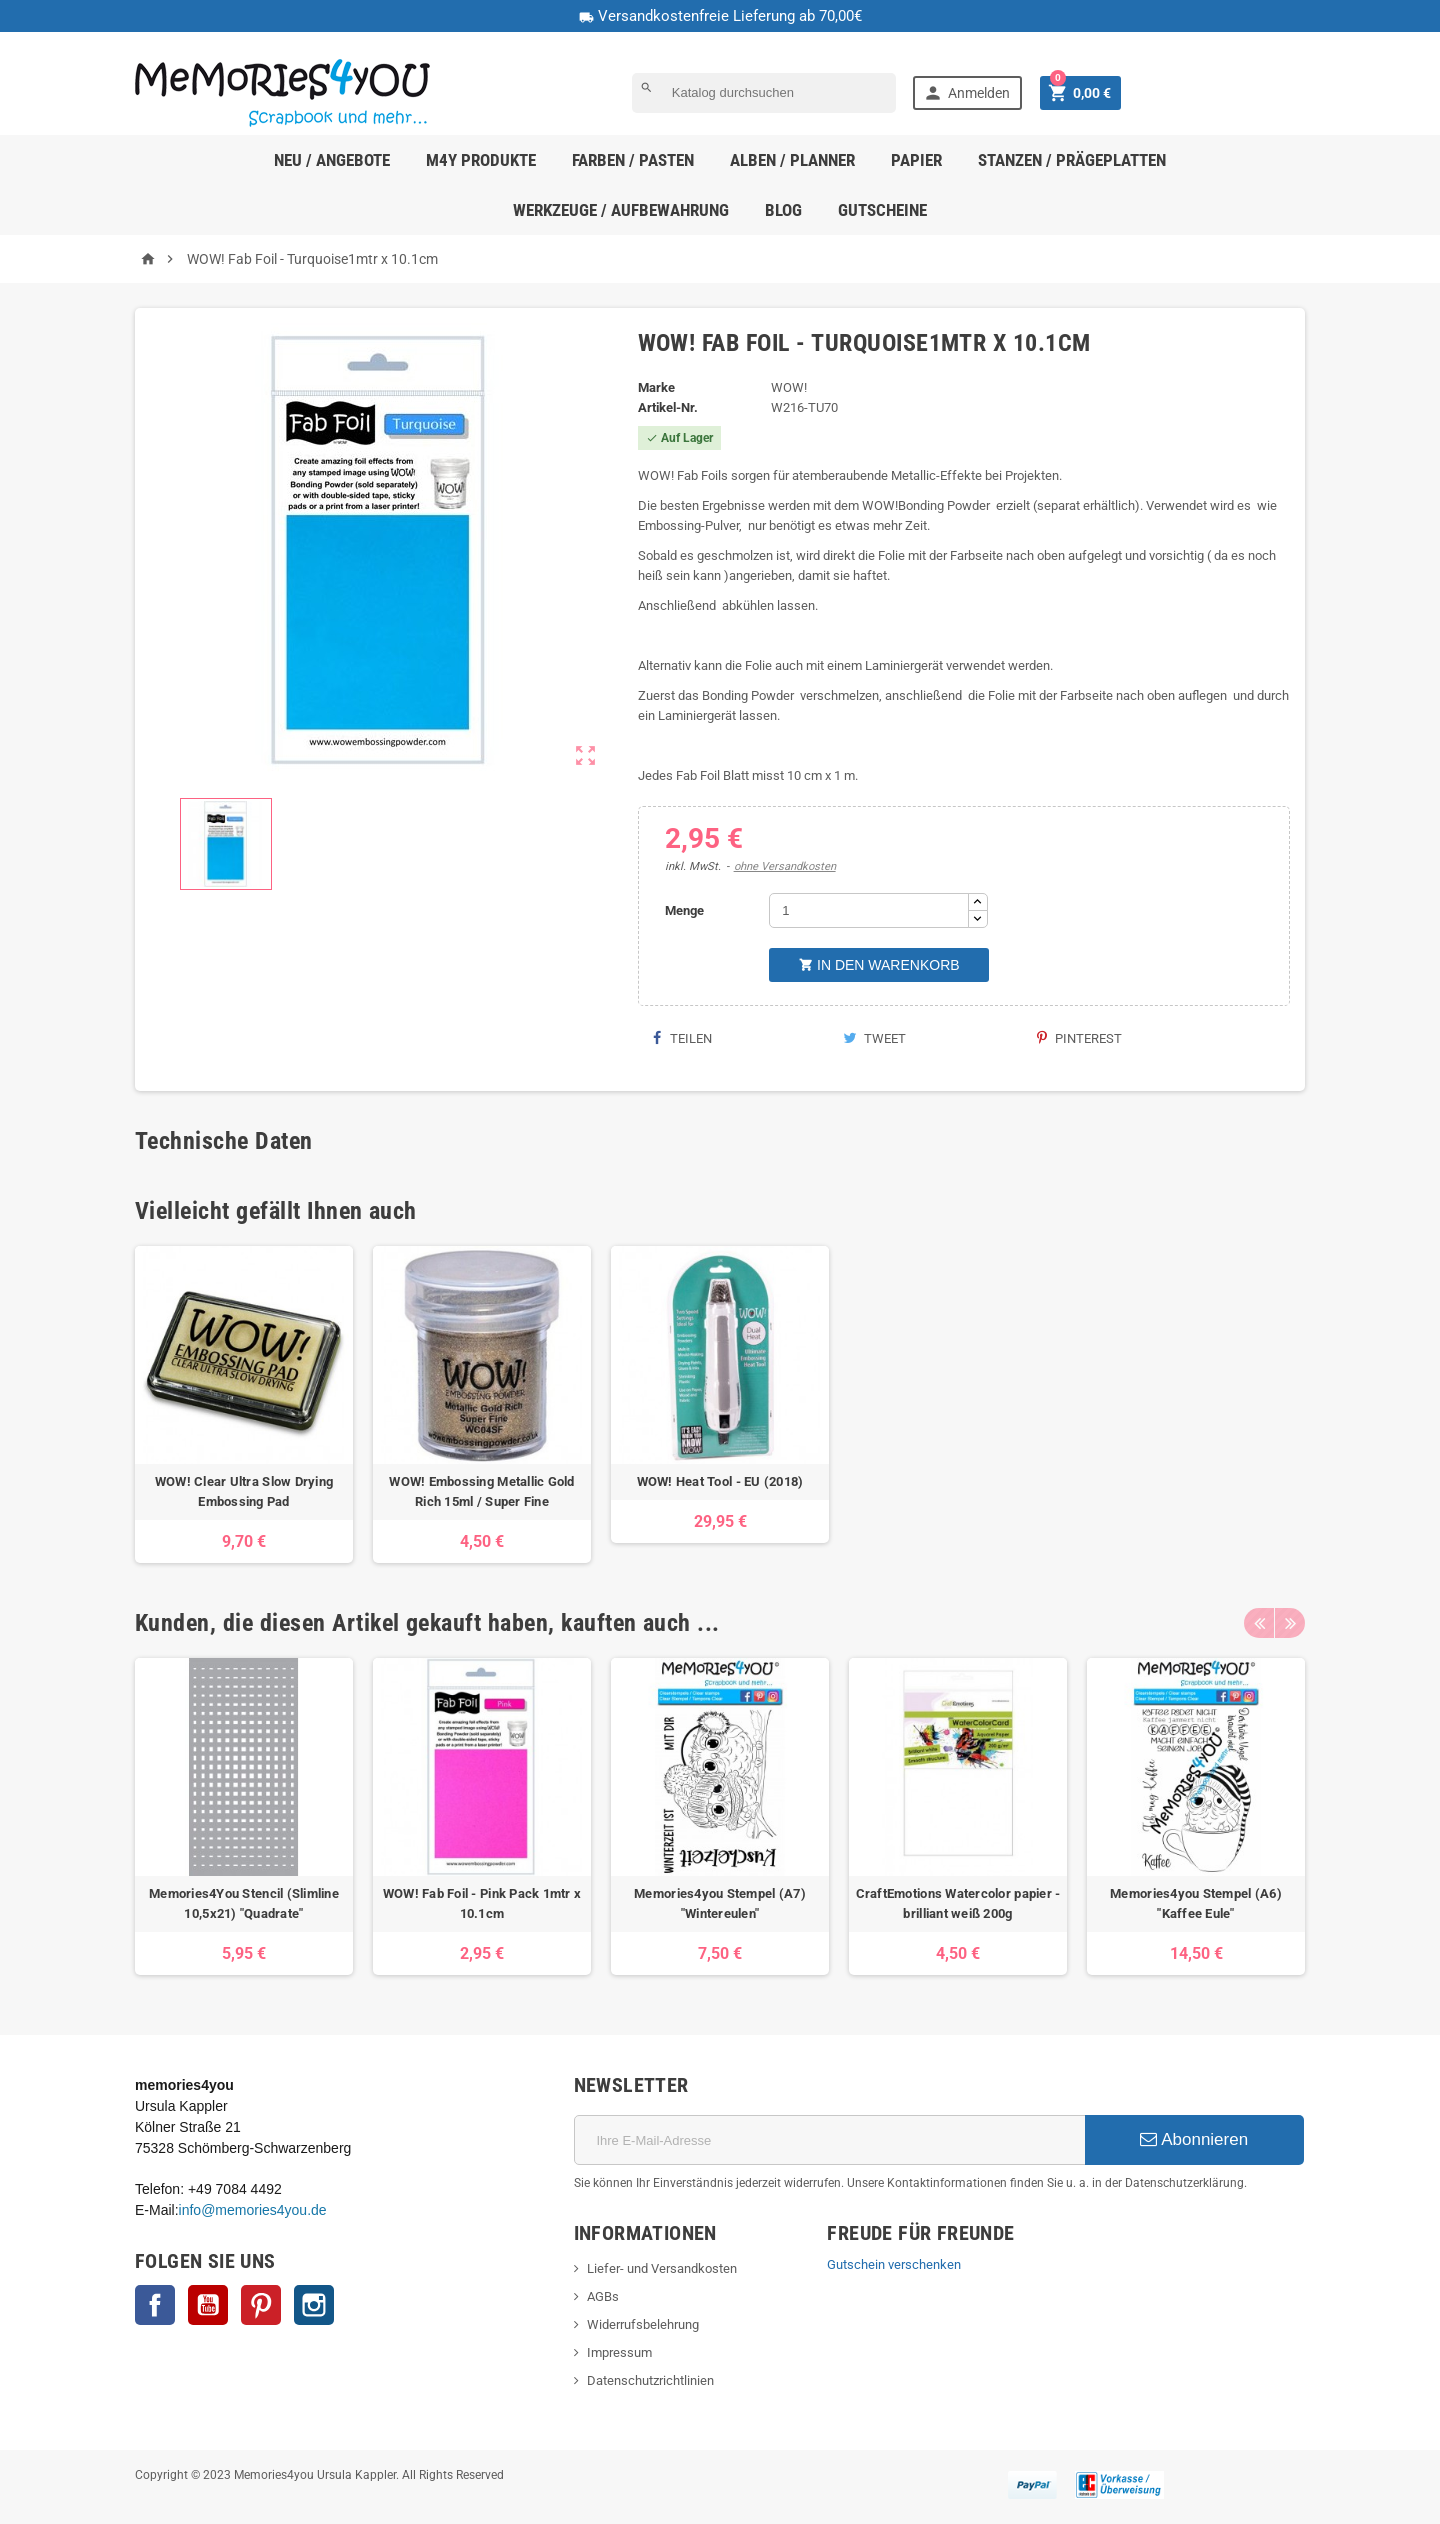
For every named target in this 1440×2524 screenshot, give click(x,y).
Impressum (619, 2352)
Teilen (682, 1038)
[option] (244, 1404)
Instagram (314, 2305)
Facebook (155, 2305)
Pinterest (1079, 1038)
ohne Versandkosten (785, 866)
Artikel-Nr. (668, 407)
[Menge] (869, 910)
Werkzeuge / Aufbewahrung (621, 210)
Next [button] (1290, 1623)
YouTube (208, 2305)
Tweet (874, 1038)
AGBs (603, 2296)
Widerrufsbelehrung (643, 2324)
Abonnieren (1194, 2139)
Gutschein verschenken (894, 2264)
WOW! (789, 387)
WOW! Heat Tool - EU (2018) (720, 1481)
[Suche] (764, 93)
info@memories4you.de (253, 2210)
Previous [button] (1259, 1623)
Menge (684, 910)
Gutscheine (882, 210)
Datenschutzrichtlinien (650, 2380)
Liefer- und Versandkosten (662, 2268)
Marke (656, 387)
